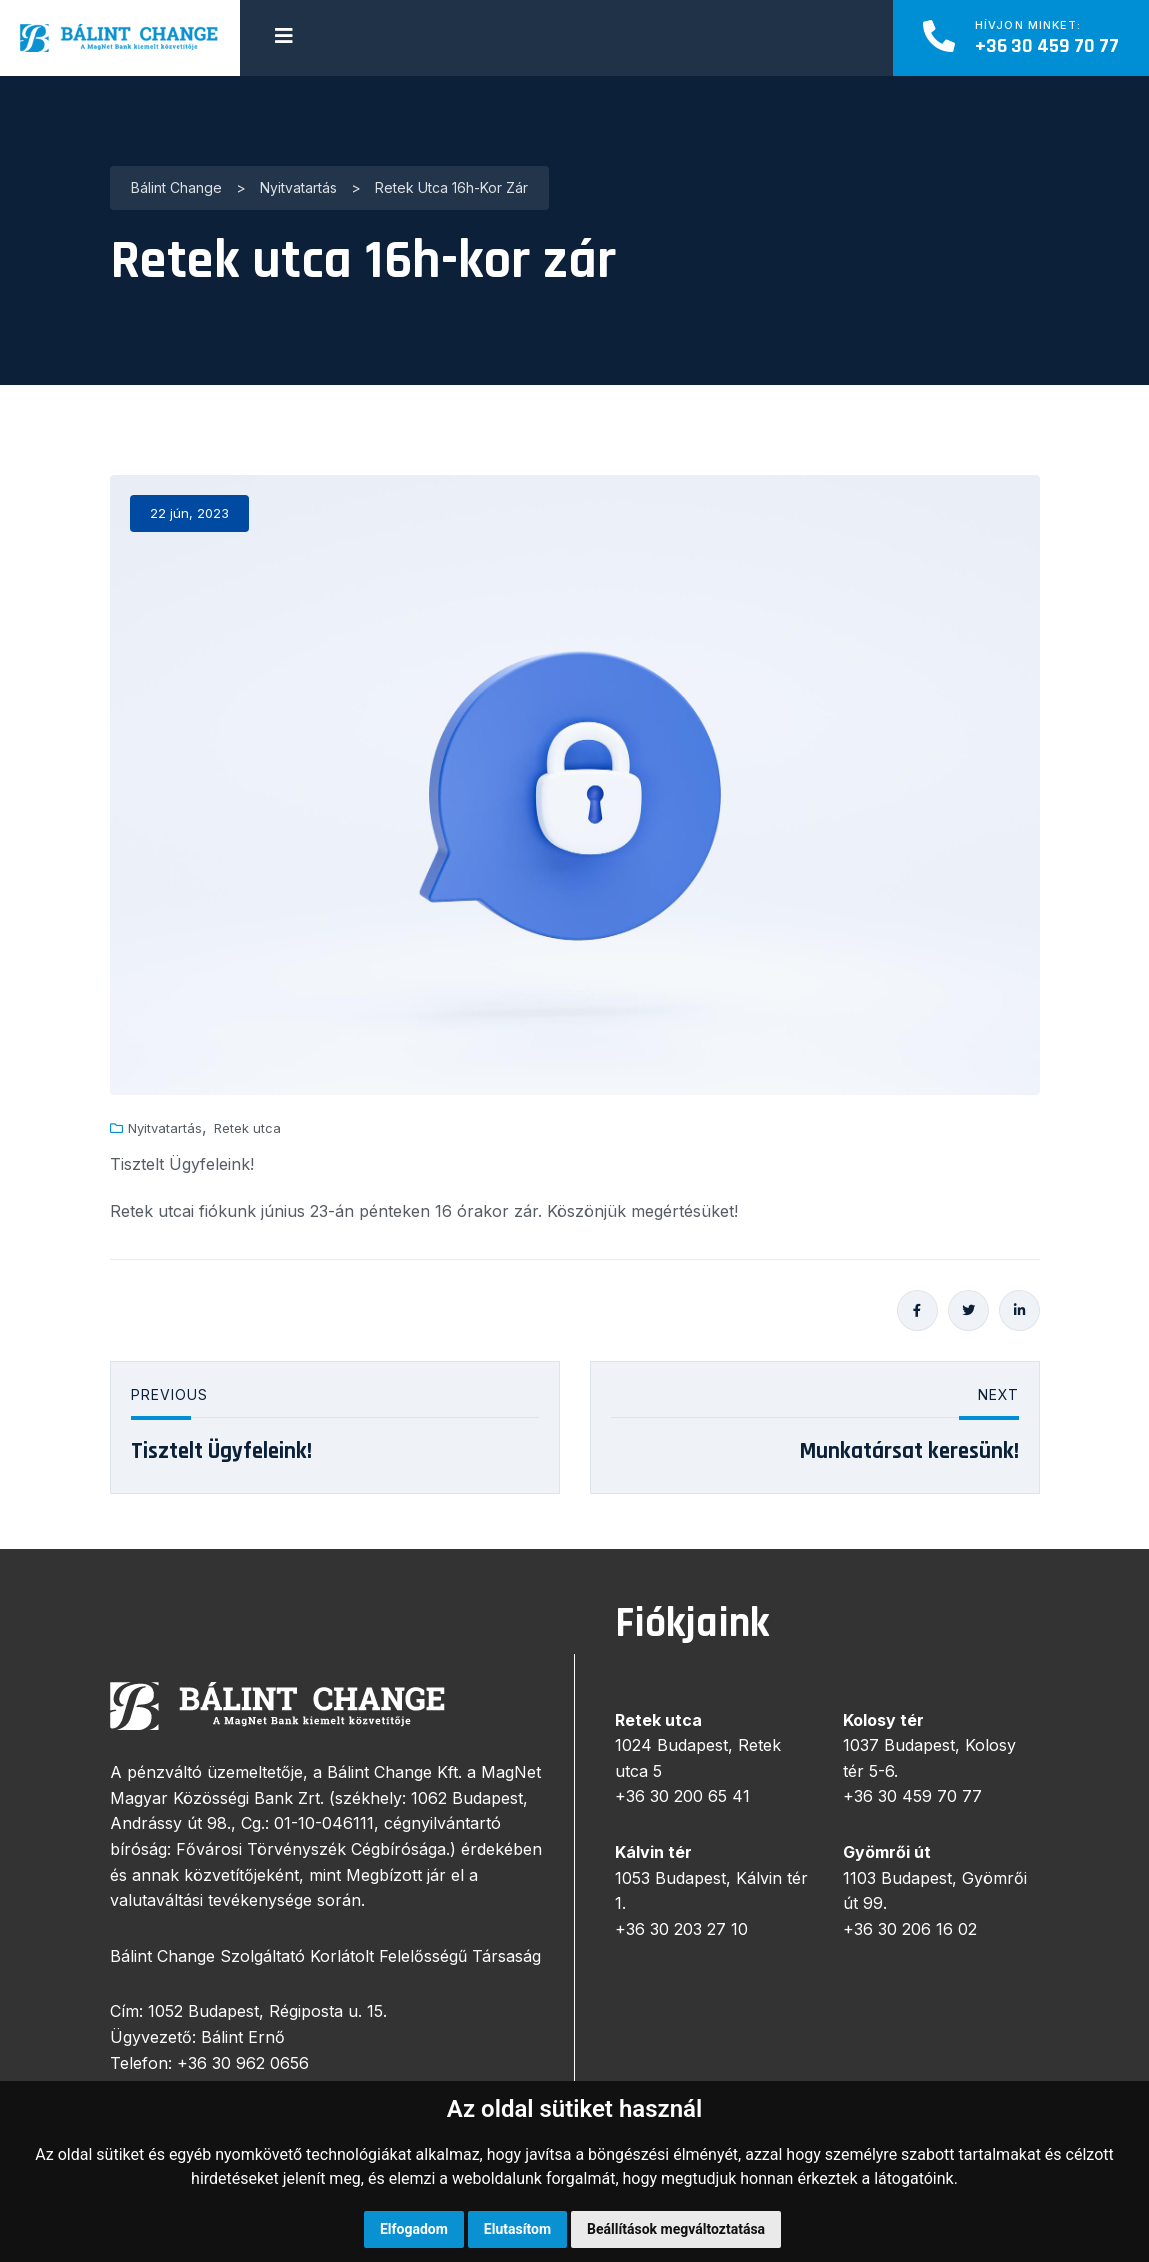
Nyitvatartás (165, 1128)
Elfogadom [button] (414, 2229)
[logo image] (120, 38)
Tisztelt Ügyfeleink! (221, 1451)
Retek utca (247, 1128)
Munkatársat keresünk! (909, 1451)
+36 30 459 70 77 (1047, 46)
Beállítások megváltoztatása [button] (676, 2229)
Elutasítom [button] (517, 2229)
